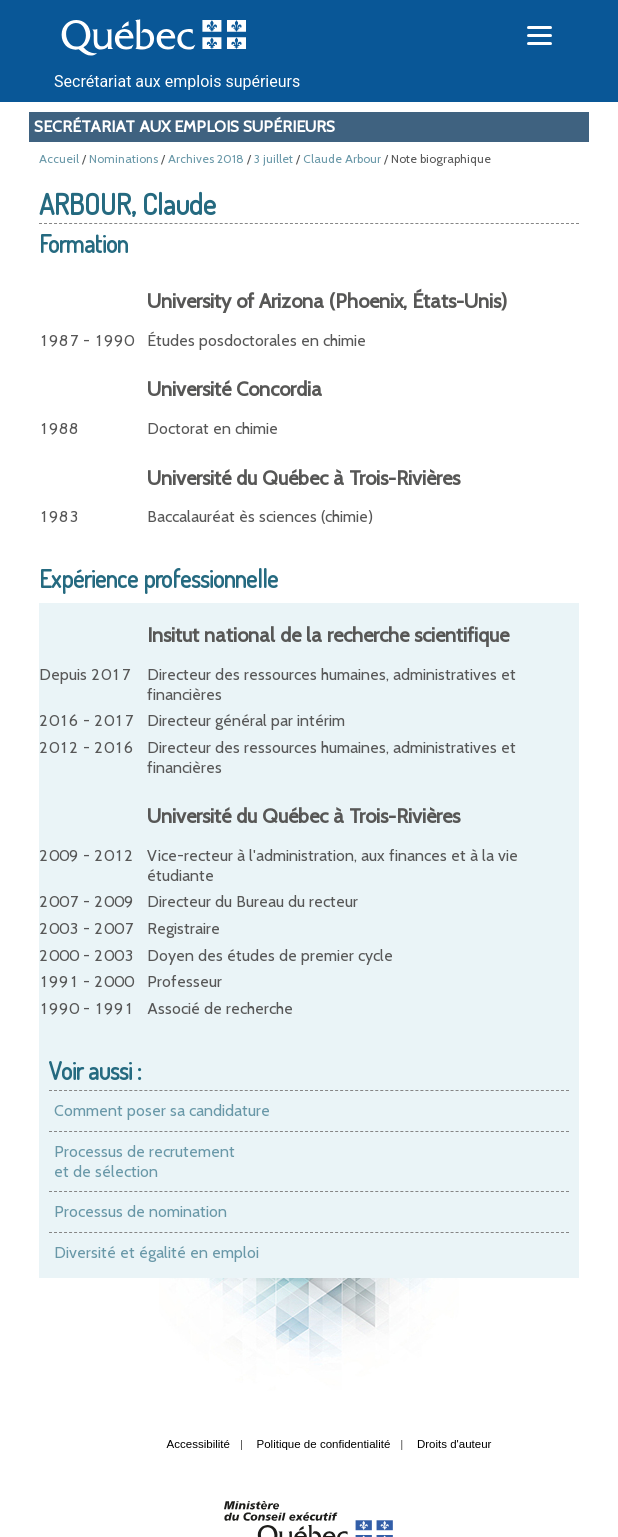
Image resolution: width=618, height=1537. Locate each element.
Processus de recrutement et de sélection (144, 1161)
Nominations (123, 158)
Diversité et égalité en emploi (156, 1252)
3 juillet (273, 158)
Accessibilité (198, 1444)
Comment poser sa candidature (162, 1110)
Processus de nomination (140, 1211)
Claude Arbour (342, 158)
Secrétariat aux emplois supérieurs (177, 81)
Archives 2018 (206, 158)
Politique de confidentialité (324, 1444)
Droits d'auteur (454, 1444)
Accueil (59, 158)
